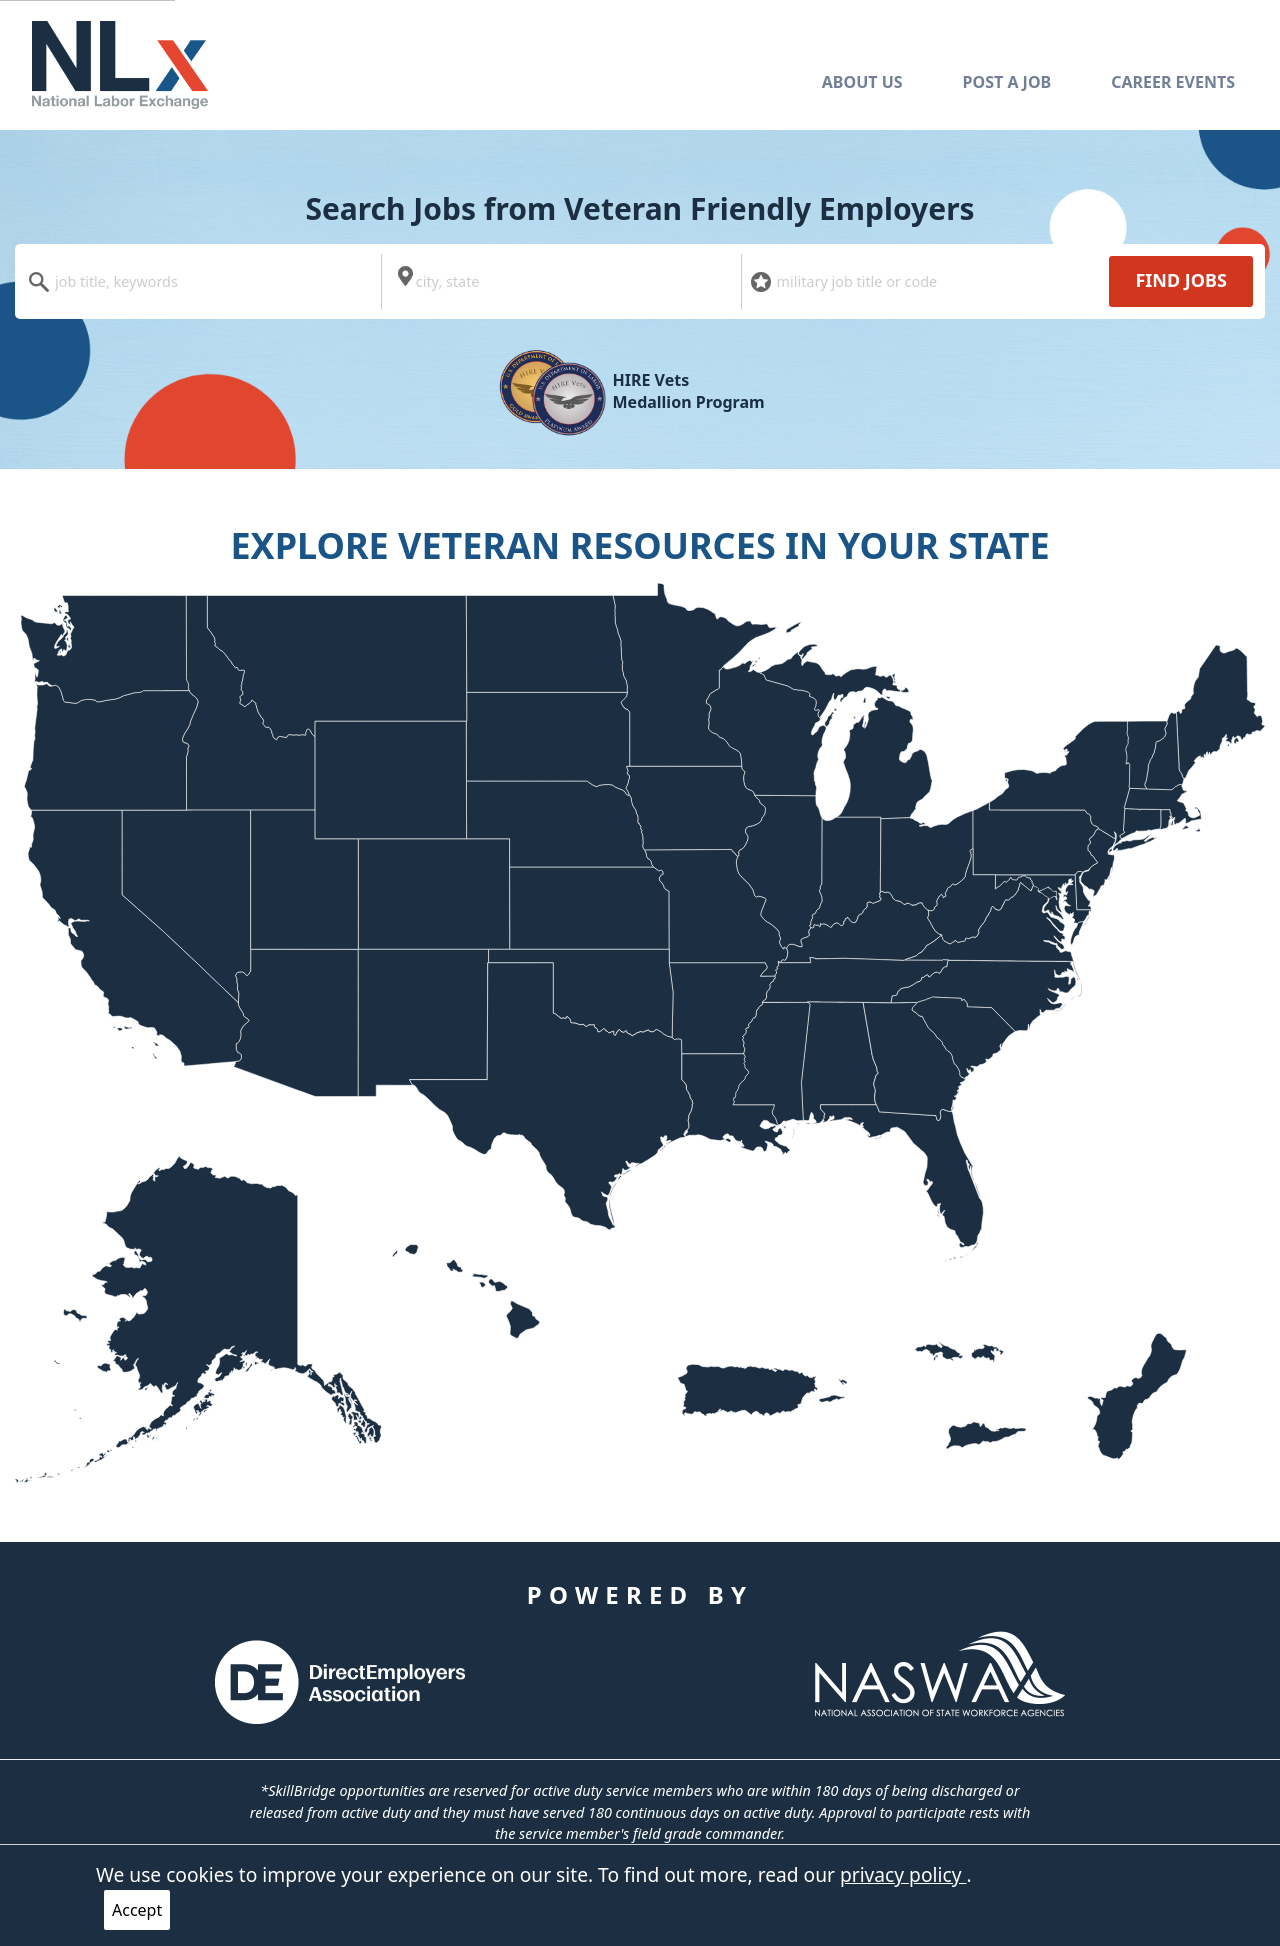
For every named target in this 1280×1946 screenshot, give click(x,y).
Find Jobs (1180, 280)
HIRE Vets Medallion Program (689, 391)
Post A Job (1007, 82)
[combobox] (203, 281)
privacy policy (903, 1874)
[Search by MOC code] (925, 281)
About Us (862, 82)
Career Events (1173, 82)
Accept (137, 1910)
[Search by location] (564, 281)
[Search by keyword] (203, 281)
